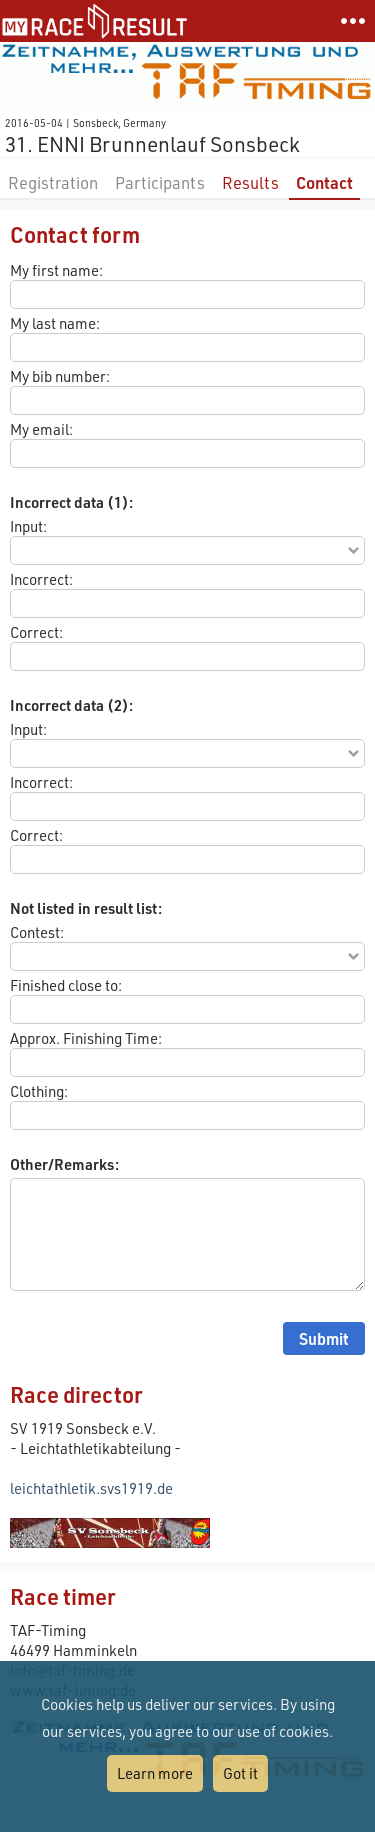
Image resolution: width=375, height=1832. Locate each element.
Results (250, 182)
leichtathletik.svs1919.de (91, 1488)
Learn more (155, 1773)
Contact (324, 182)
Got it (240, 1773)
